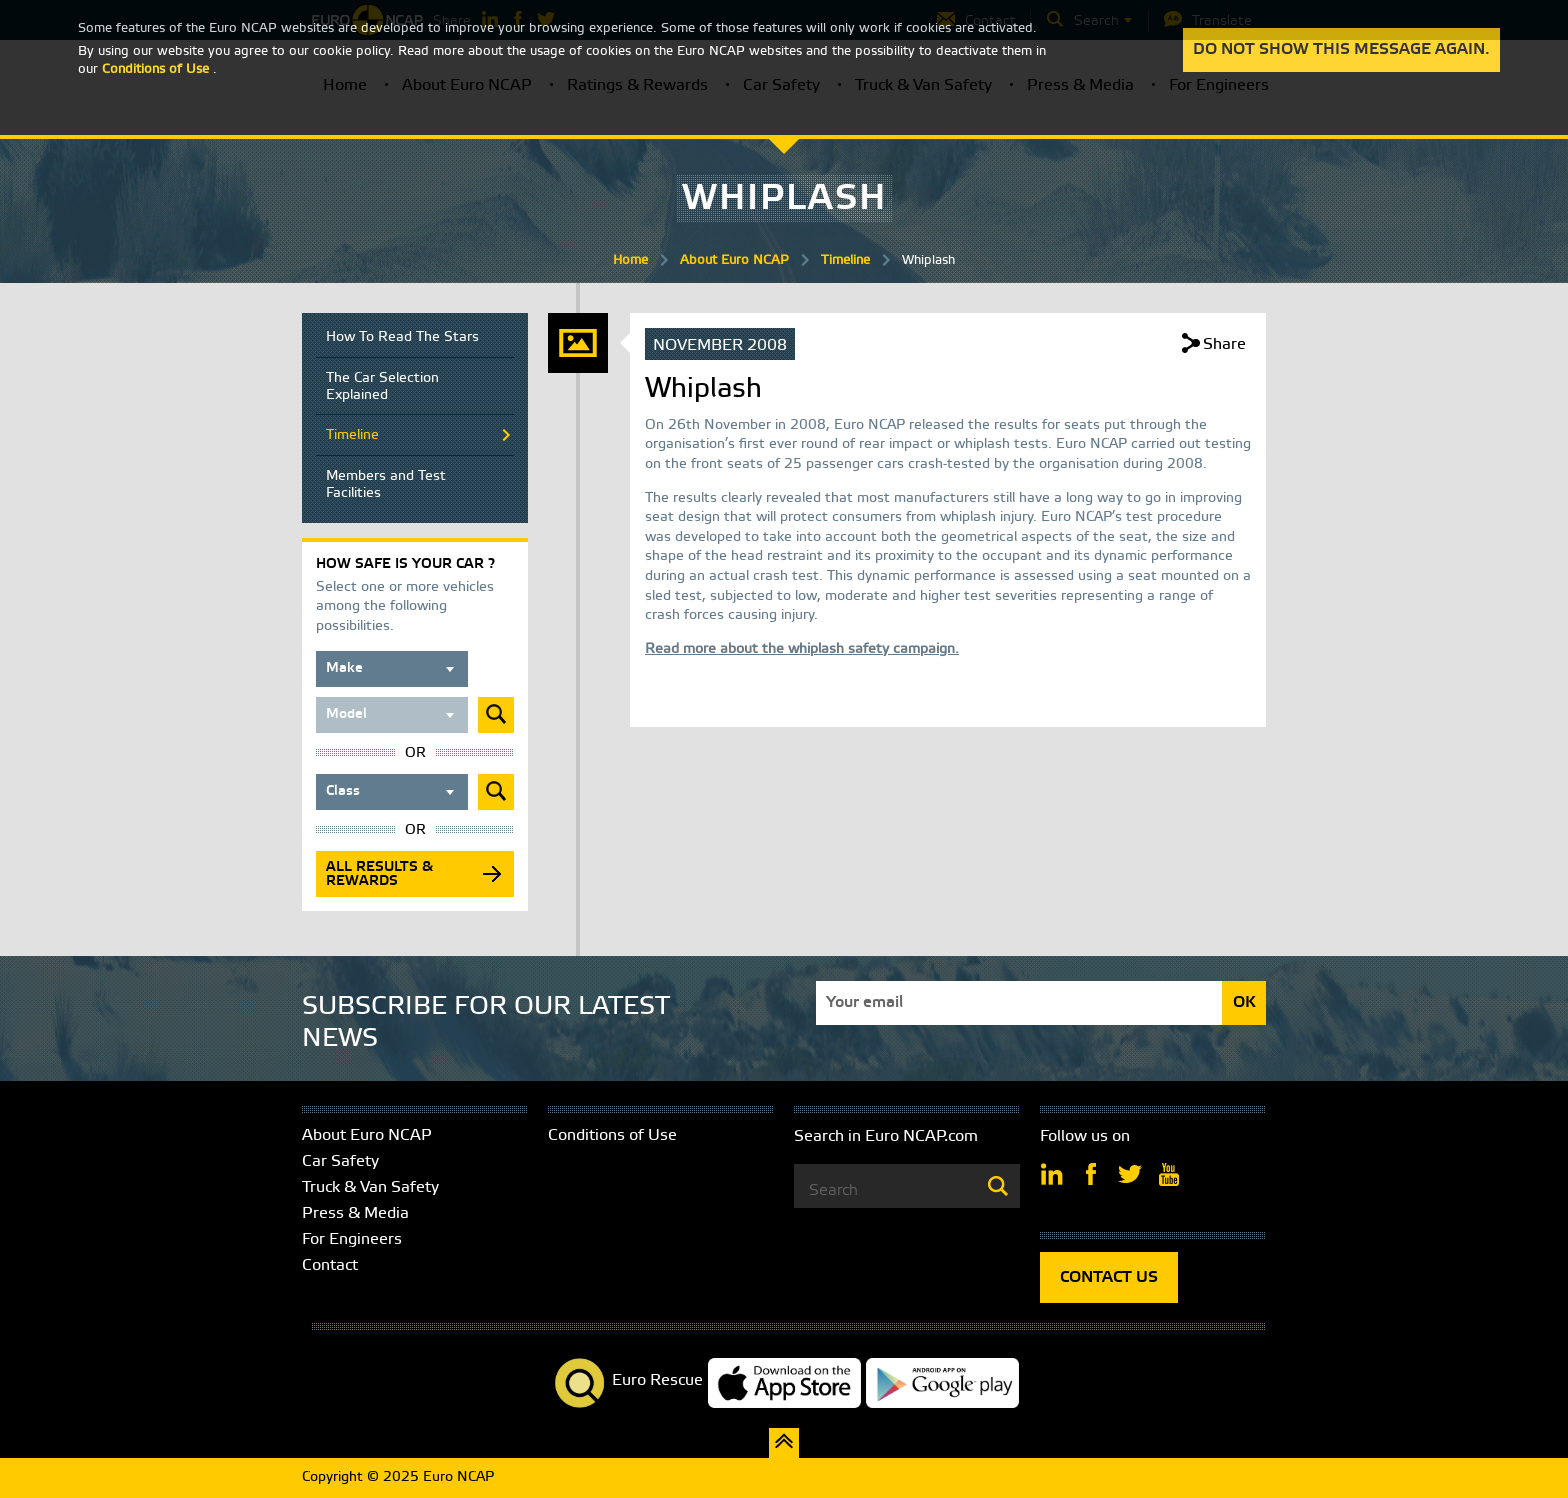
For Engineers (352, 1239)
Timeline (845, 260)
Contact (330, 1265)
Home (630, 260)
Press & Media (355, 1213)
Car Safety (340, 1161)
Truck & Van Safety (370, 1187)
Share (1224, 344)
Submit (496, 715)
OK (1244, 1002)
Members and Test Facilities (386, 485)
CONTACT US (1109, 1277)
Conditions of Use (612, 1135)
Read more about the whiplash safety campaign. (802, 649)
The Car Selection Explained (382, 387)
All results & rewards (379, 874)
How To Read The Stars (402, 337)
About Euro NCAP (734, 260)
